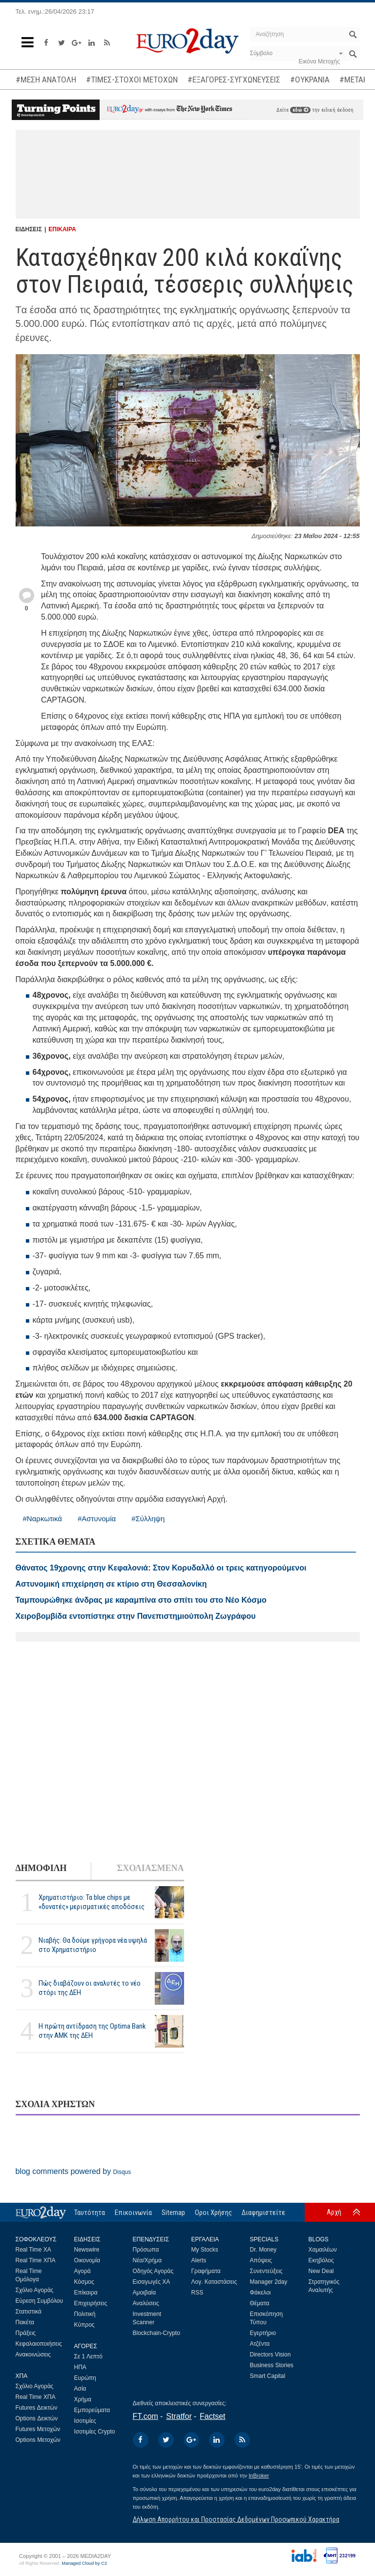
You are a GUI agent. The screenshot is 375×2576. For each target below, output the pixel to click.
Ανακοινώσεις (33, 2354)
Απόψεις (261, 2260)
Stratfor (178, 2416)
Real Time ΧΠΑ (36, 2260)
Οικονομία (87, 2260)
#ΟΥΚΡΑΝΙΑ (310, 79)
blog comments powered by (73, 2171)
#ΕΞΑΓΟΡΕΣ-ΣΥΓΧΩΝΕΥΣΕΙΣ (234, 79)
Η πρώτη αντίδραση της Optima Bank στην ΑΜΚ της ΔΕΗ (92, 2031)
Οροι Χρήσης (213, 2212)
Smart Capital (268, 2376)
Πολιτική (85, 2314)
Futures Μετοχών (38, 2429)
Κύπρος (84, 2324)
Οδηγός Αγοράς (153, 2271)
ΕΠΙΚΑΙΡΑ (62, 229)
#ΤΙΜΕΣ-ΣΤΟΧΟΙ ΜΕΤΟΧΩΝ (132, 79)
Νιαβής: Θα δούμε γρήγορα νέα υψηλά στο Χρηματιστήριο (93, 1945)
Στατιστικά (29, 2311)
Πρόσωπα (146, 2249)
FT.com (145, 2416)
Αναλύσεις (146, 2303)
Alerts (199, 2260)
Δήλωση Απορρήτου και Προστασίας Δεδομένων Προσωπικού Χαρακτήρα (236, 2519)
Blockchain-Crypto (156, 2333)
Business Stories (271, 2365)
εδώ (300, 110)
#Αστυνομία (97, 1518)
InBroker (259, 2475)
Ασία (80, 2388)
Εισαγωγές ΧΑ (151, 2281)
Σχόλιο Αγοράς (35, 2290)
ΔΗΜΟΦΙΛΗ (41, 1868)
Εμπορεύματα (92, 2410)
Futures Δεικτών (37, 2407)
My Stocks (204, 2249)
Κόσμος (84, 2281)
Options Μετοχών (38, 2439)
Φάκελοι (260, 2292)
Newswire (87, 2249)
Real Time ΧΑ (33, 2249)
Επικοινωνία (133, 2212)
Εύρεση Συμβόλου (39, 2300)
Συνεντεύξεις (266, 2271)
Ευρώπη (85, 2378)
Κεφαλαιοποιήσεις (39, 2343)
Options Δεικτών (37, 2418)
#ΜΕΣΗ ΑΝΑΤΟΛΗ (46, 79)
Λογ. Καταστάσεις (214, 2281)
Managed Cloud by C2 (84, 2563)
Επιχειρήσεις (90, 2303)
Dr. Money (263, 2249)
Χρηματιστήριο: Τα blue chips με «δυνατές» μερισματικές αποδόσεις (92, 1902)
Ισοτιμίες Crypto (94, 2431)
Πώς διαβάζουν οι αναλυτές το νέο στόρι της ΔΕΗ (90, 1988)
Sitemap (173, 2212)
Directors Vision (270, 2354)
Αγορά (82, 2271)
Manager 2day (269, 2281)
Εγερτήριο (263, 2333)
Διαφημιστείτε (263, 2212)
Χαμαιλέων (323, 2249)
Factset (212, 2416)
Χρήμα (82, 2399)
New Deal (321, 2271)
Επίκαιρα (86, 2292)
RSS (197, 2292)
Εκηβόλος (321, 2260)
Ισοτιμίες (85, 2420)
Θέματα (260, 2303)
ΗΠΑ (80, 2367)
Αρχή (334, 2212)
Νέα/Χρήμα (147, 2260)
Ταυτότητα (89, 2212)
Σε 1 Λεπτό (88, 2356)
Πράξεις (26, 2333)
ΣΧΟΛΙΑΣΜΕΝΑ (150, 1868)
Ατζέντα (260, 2343)
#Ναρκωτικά (42, 1518)
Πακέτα (25, 2322)
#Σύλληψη (148, 1518)
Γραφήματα (206, 2271)
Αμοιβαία (144, 2292)
